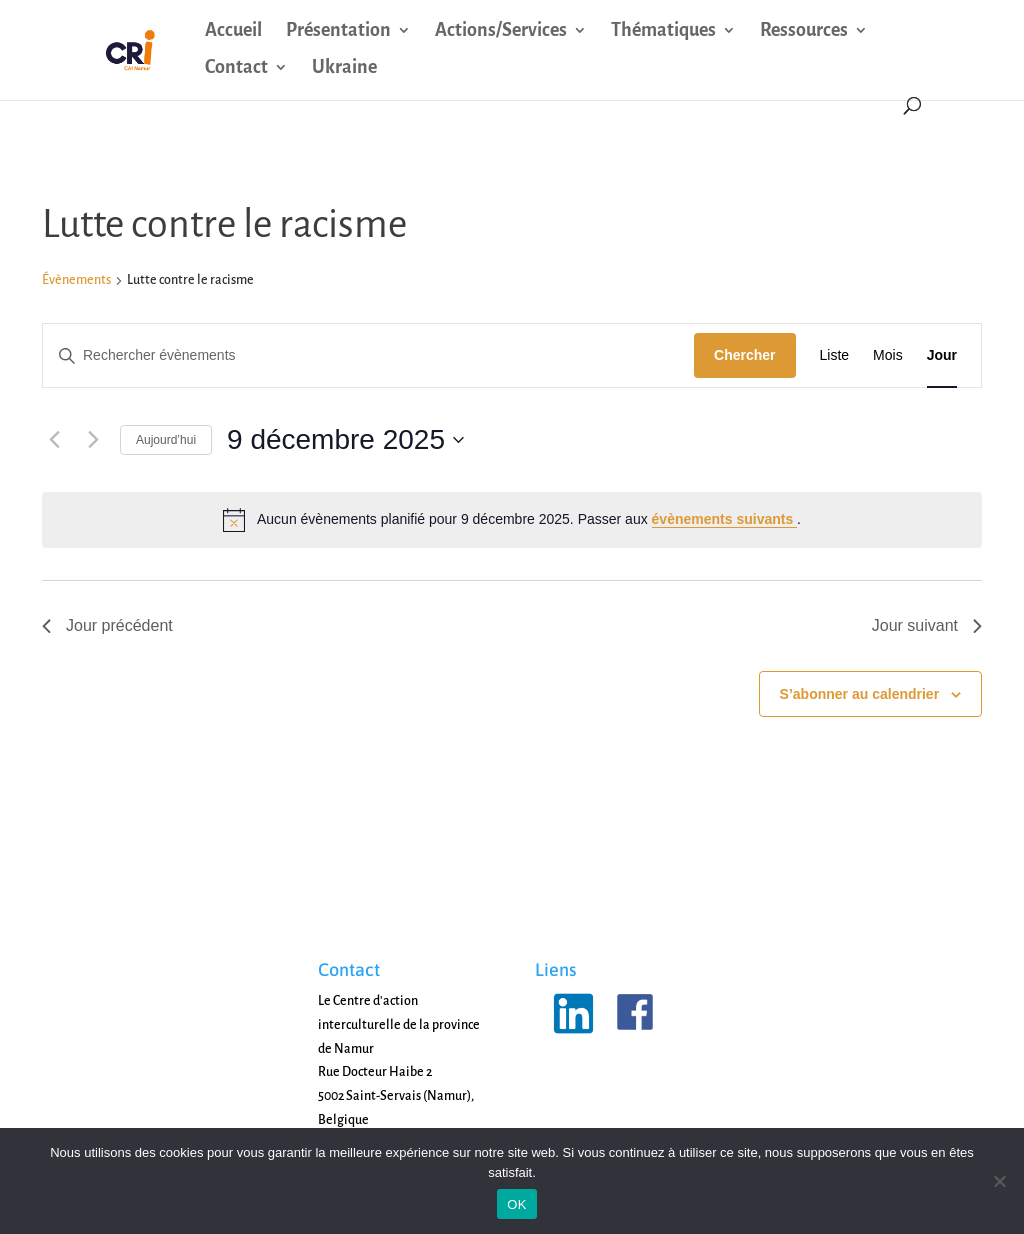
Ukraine (344, 68)
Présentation (338, 31)
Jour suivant (927, 625)
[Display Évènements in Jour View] (942, 355)
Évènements (76, 280)
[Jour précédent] (54, 440)
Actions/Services (501, 31)
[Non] (999, 1181)
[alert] (512, 520)
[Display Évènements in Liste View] (835, 355)
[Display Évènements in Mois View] (888, 355)
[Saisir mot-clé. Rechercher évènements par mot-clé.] (368, 355)
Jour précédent (107, 625)
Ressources (804, 31)
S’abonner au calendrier (860, 694)
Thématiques (663, 31)
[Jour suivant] (93, 440)
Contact (236, 68)
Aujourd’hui (166, 440)
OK (516, 1204)
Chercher (744, 355)
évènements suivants (725, 519)
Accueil (233, 31)
